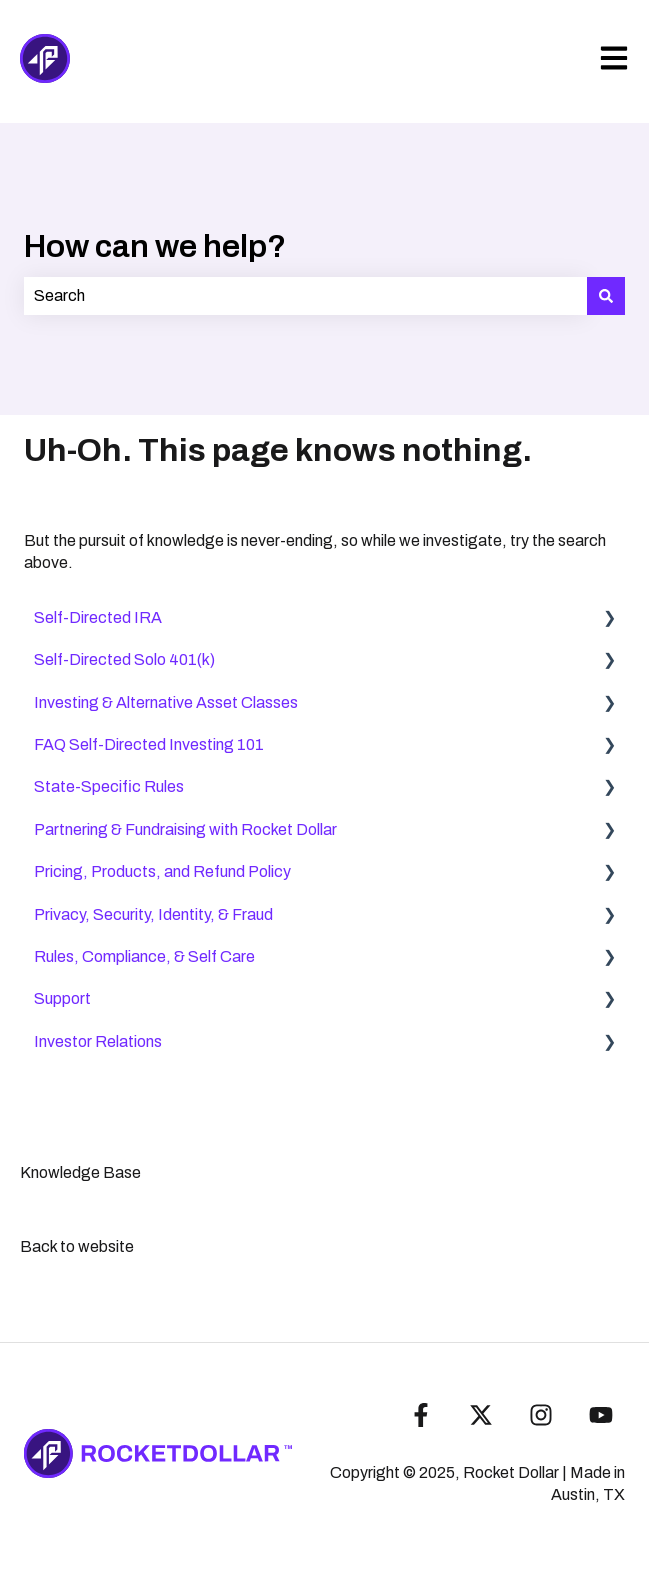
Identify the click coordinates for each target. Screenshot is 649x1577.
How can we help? (155, 246)
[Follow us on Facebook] (421, 1415)
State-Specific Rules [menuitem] (109, 786)
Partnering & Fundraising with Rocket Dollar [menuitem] (185, 829)
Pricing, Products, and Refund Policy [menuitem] (162, 871)
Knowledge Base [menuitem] (80, 1172)
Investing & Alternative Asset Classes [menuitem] (166, 702)
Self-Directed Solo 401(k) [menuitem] (124, 659)
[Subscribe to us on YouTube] (601, 1415)
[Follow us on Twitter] (481, 1415)
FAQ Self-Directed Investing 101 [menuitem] (149, 744)
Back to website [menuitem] (77, 1246)
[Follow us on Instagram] (541, 1415)
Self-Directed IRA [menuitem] (98, 617)
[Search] (606, 296)
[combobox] (305, 296)
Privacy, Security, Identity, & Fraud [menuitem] (153, 914)
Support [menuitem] (62, 998)
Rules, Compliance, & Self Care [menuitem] (144, 956)
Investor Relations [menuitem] (98, 1041)
